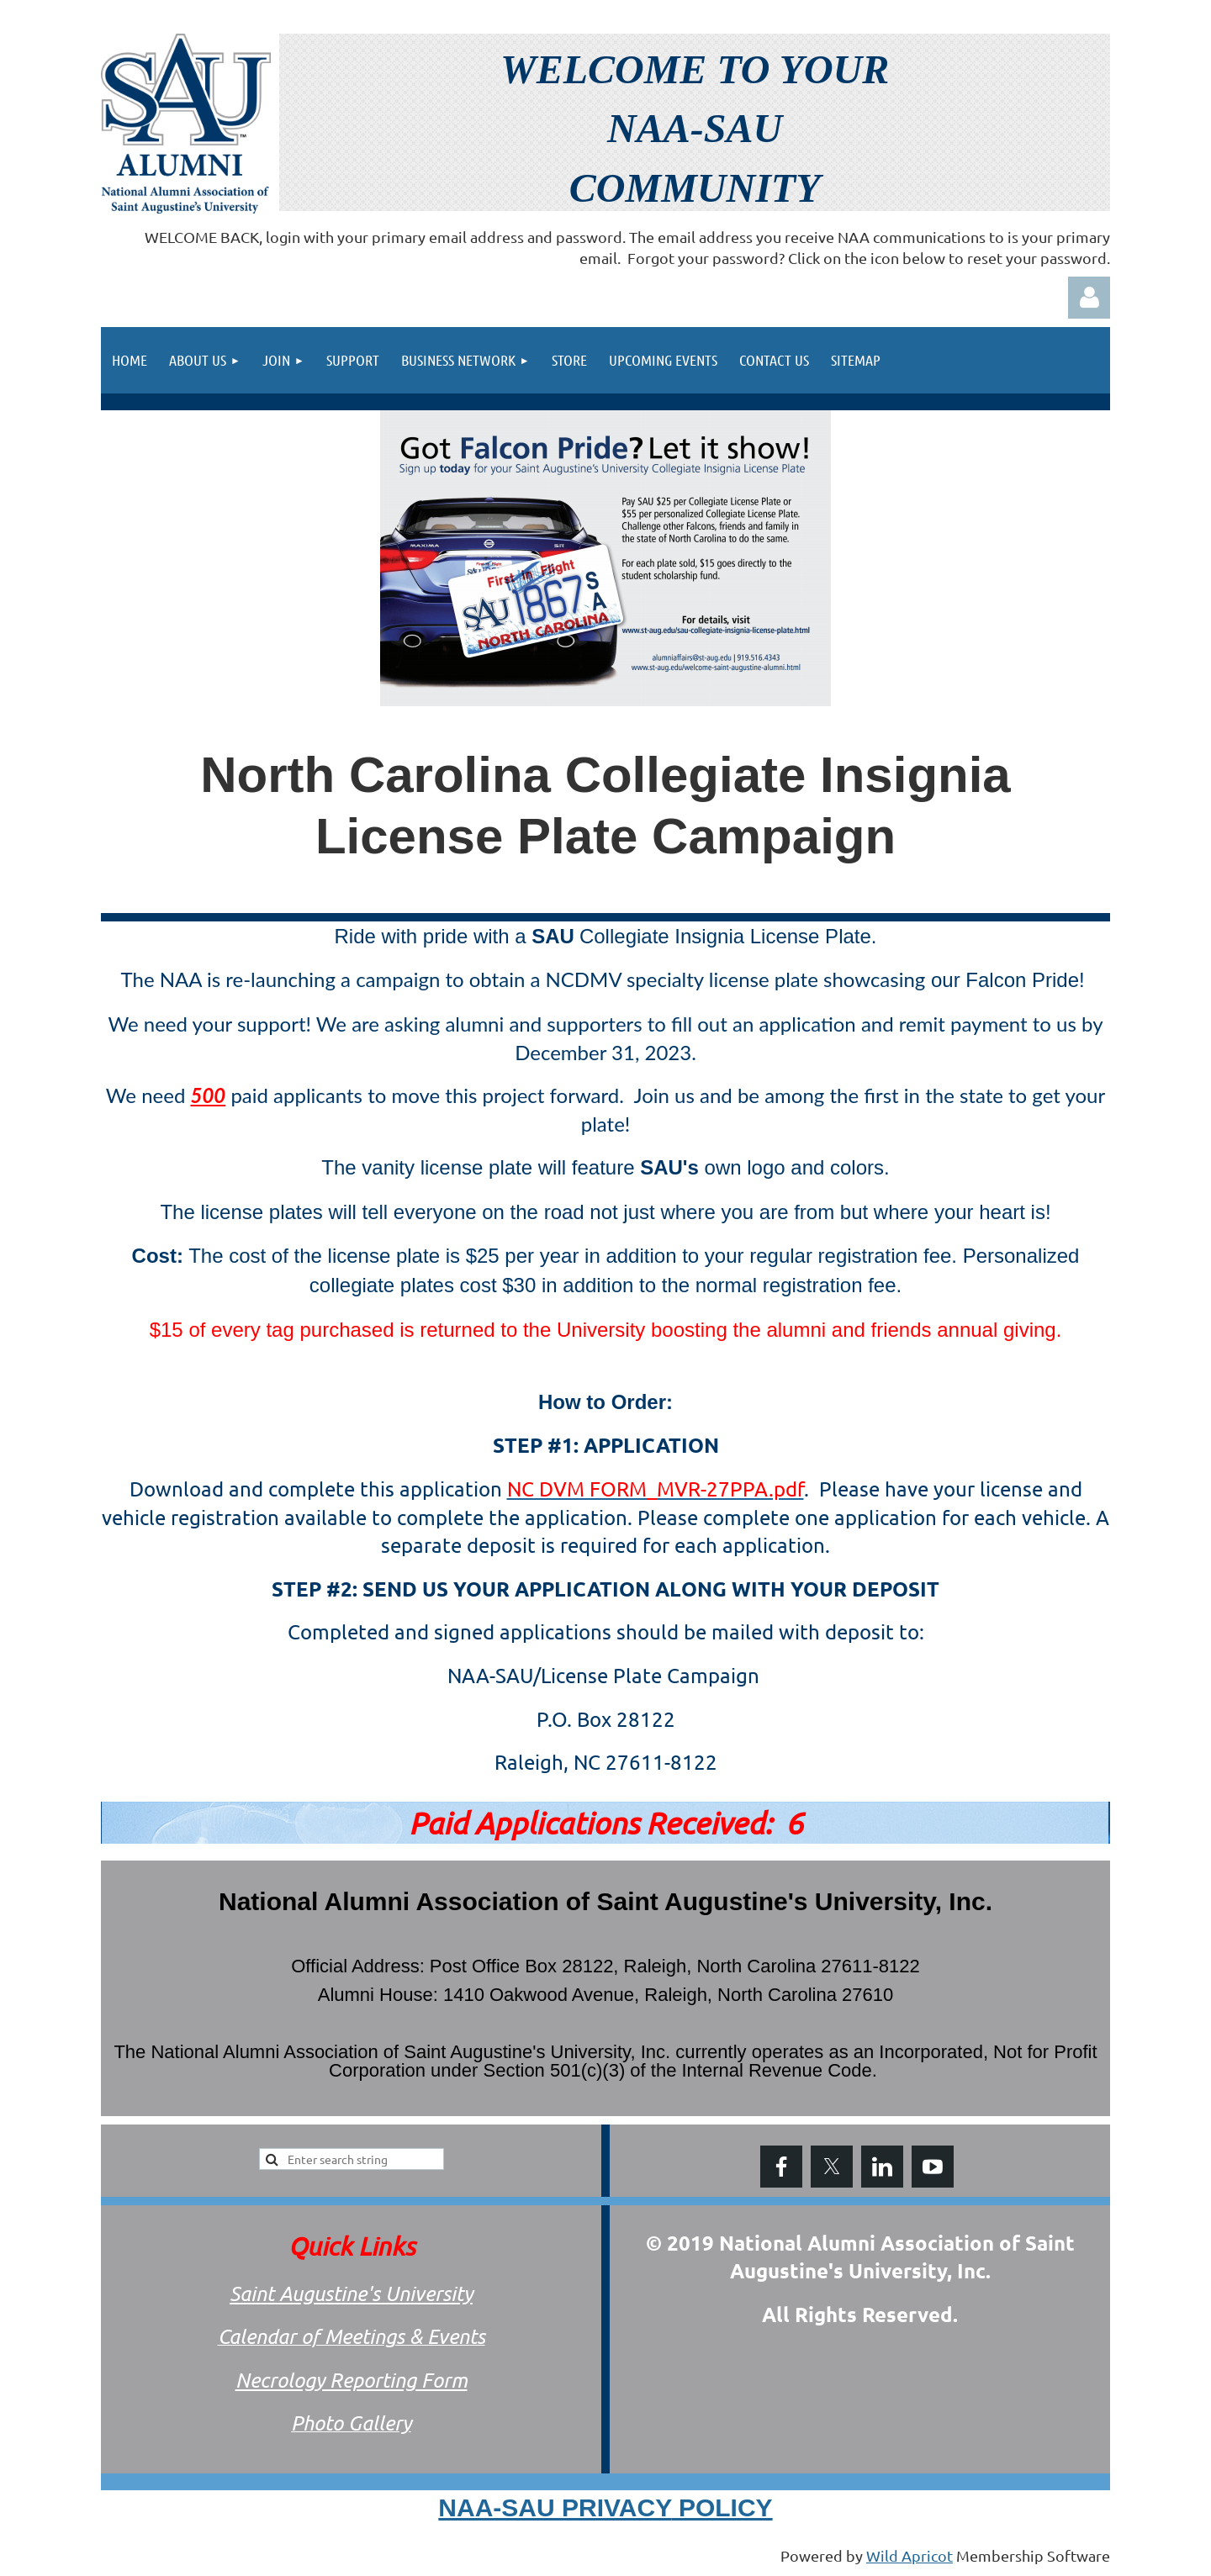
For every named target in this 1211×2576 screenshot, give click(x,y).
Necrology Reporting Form (351, 2379)
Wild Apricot (909, 2555)
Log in (1089, 298)
